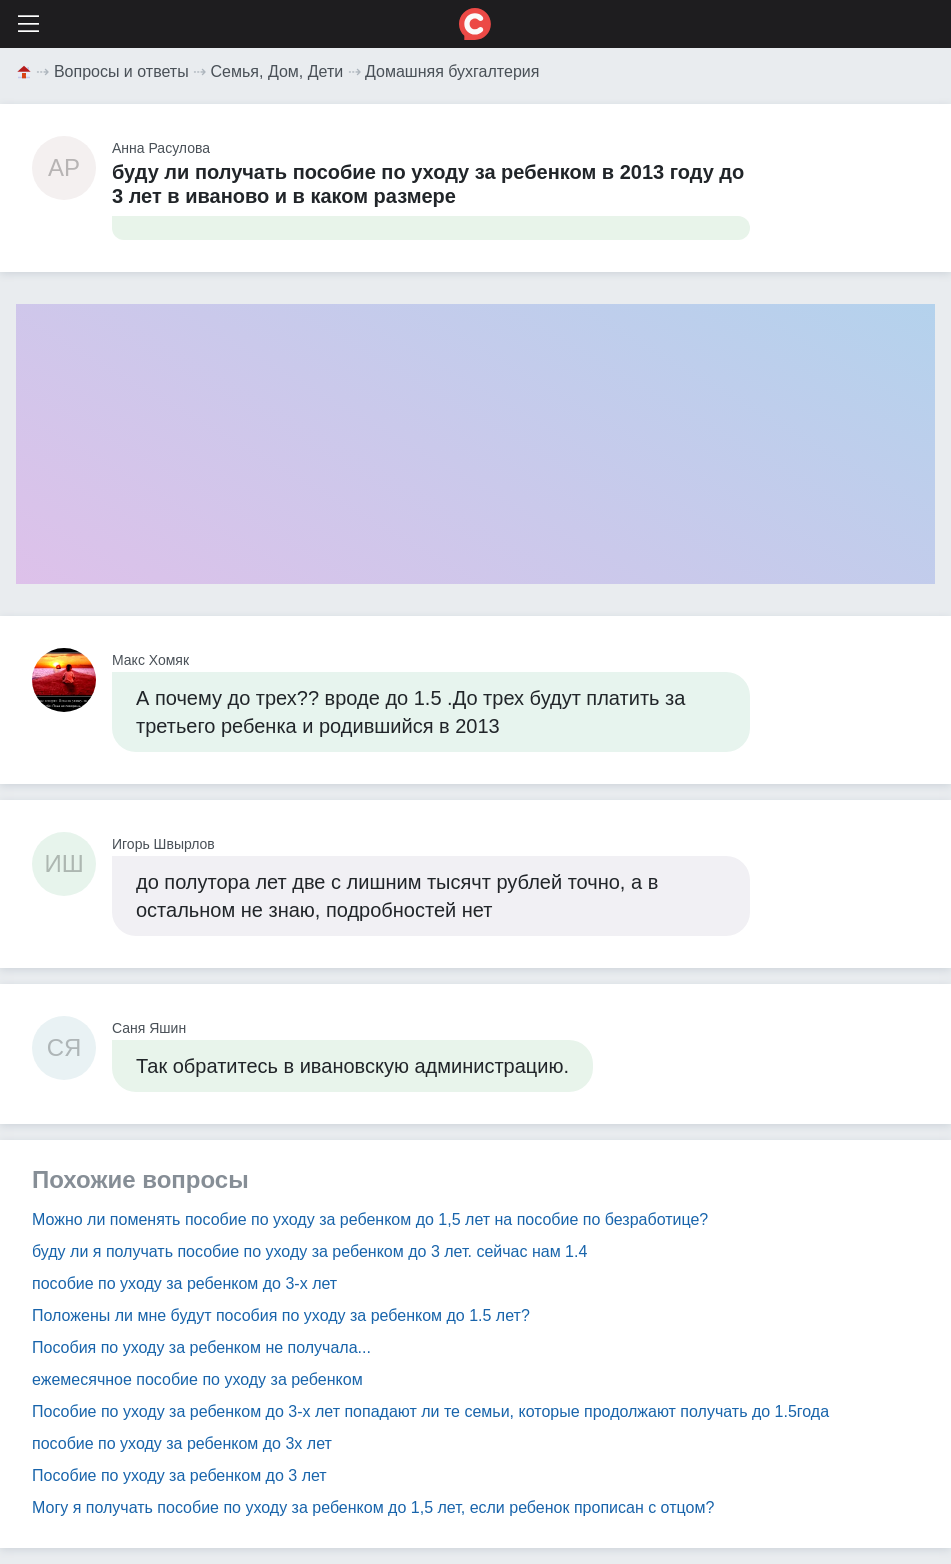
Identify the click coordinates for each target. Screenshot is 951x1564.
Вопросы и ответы (121, 71)
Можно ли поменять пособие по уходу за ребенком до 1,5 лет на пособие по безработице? (370, 1219)
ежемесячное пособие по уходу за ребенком (197, 1379)
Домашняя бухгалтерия (452, 71)
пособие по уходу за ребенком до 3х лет (182, 1443)
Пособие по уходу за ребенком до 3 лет (179, 1475)
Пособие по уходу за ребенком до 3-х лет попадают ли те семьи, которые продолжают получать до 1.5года (430, 1411)
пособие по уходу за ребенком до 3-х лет (184, 1283)
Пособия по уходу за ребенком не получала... (201, 1347)
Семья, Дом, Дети (277, 71)
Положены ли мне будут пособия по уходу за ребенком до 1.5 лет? (281, 1315)
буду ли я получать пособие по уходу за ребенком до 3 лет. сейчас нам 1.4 (309, 1251)
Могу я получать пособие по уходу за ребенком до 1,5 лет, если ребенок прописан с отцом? (373, 1507)
